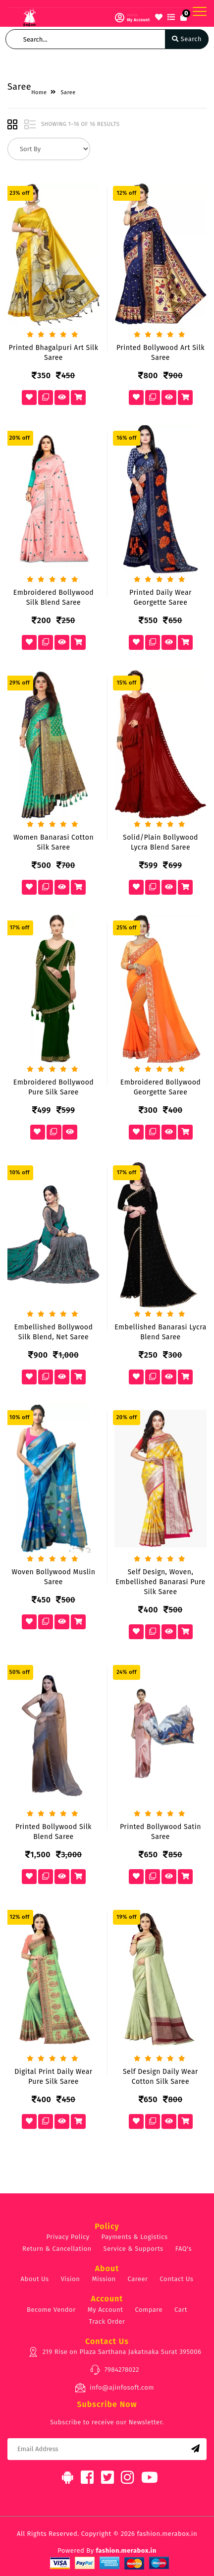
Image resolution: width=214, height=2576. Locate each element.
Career (138, 2279)
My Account (105, 2309)
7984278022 (114, 2370)
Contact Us (177, 2279)
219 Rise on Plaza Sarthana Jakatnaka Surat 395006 (115, 2352)
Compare (148, 2309)
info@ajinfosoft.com (114, 2388)
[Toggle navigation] (200, 11)
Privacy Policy (67, 2236)
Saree (67, 92)
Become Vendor (51, 2309)
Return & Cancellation (57, 2248)
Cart (180, 2309)
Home (39, 92)
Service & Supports (133, 2248)
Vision (70, 2279)
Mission (103, 2279)
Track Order (107, 2321)
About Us (35, 2279)
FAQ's (183, 2248)
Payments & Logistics (135, 2236)
